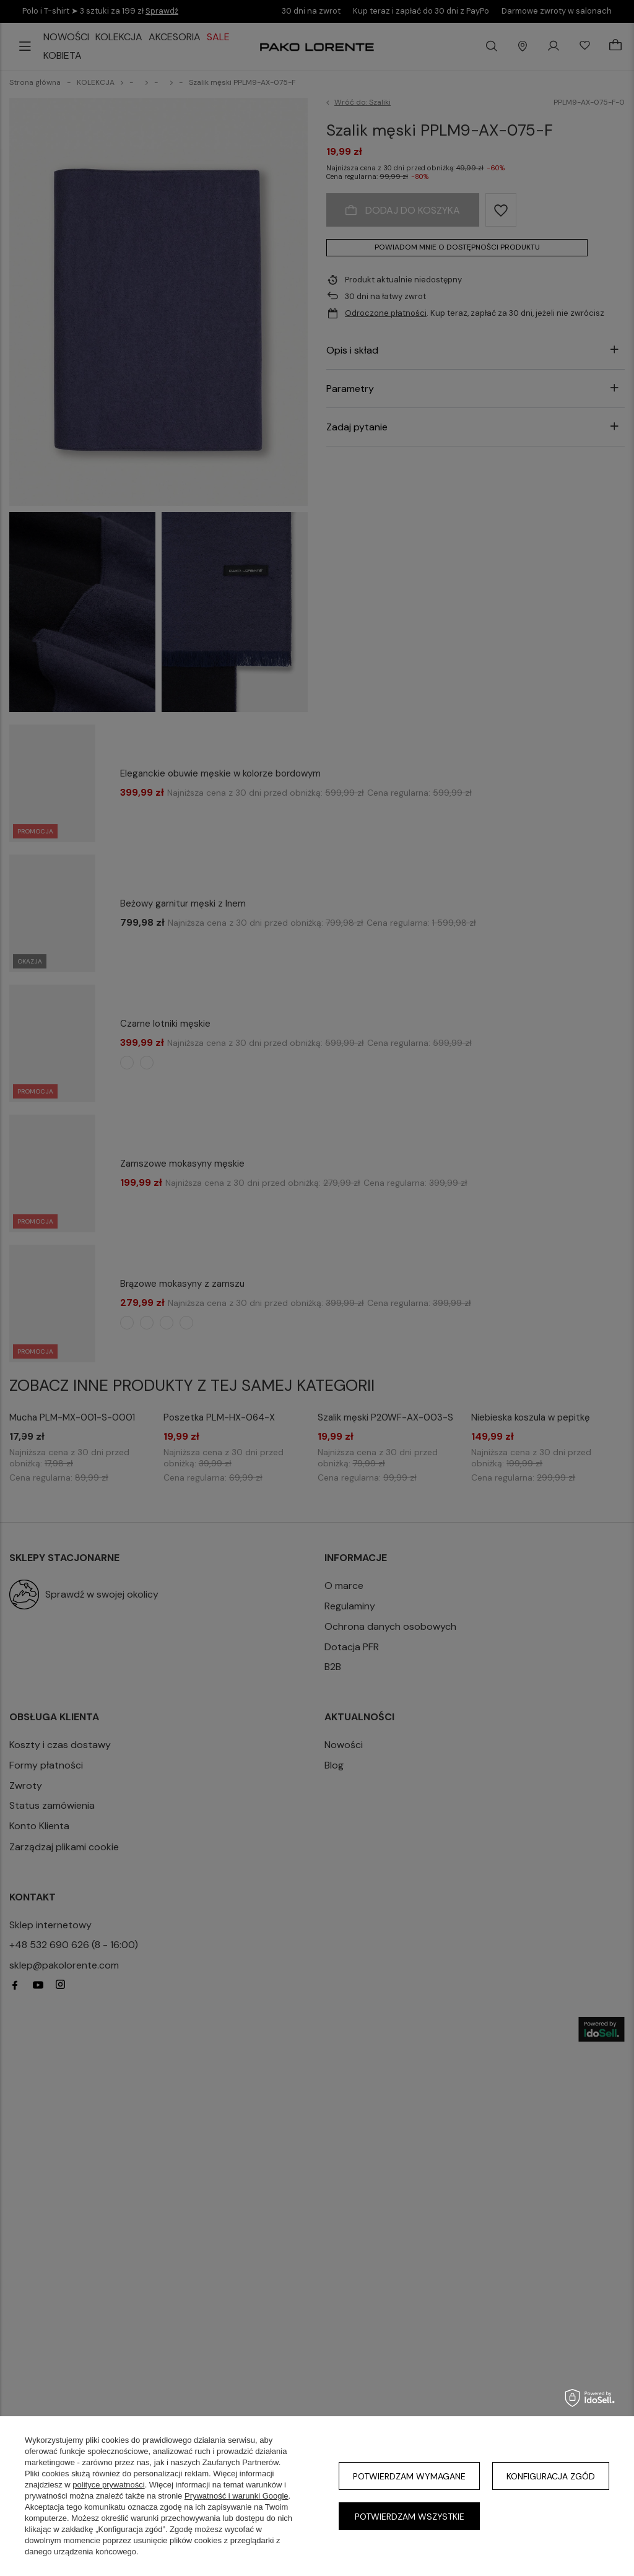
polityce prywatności (108, 2484)
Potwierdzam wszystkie (409, 2516)
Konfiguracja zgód (550, 2476)
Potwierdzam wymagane (409, 2476)
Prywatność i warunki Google (237, 2495)
